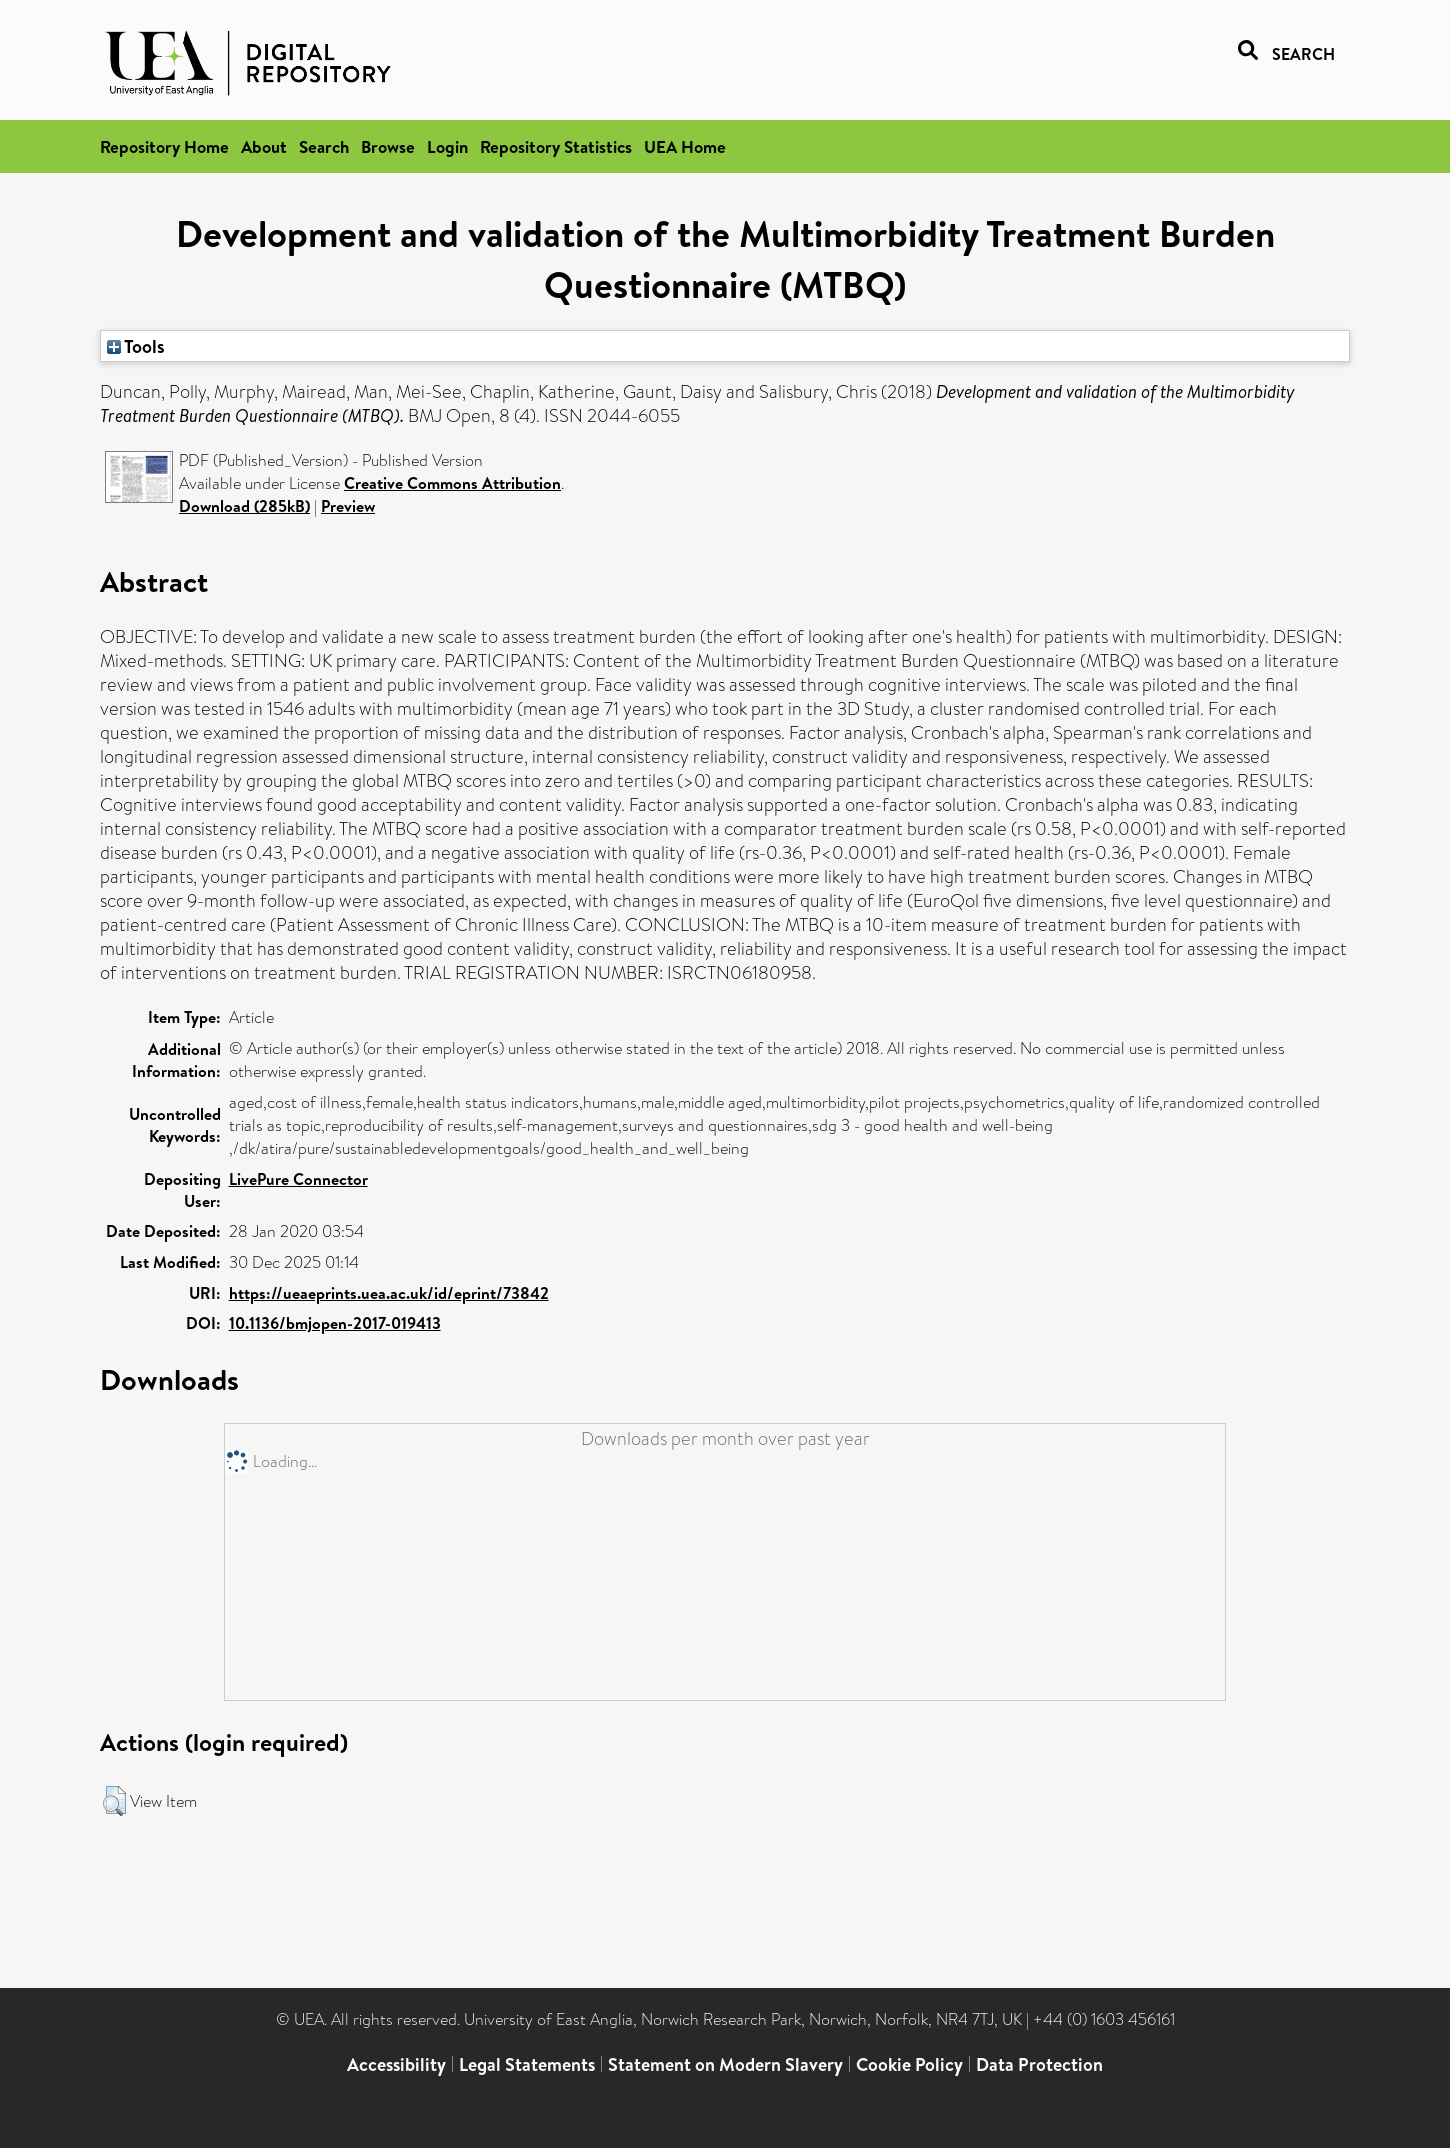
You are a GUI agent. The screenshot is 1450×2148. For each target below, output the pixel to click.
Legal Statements (527, 2064)
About (264, 146)
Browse (388, 146)
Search (324, 146)
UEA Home (685, 146)
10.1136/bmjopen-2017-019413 (335, 1323)
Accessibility (396, 2064)
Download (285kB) (244, 506)
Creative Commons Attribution (452, 483)
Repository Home (164, 146)
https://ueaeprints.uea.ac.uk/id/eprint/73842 (389, 1293)
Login (447, 146)
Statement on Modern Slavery (725, 2064)
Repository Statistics (556, 146)
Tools (136, 346)
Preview (348, 506)
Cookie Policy (909, 2064)
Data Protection (1039, 2064)
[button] (114, 1801)
